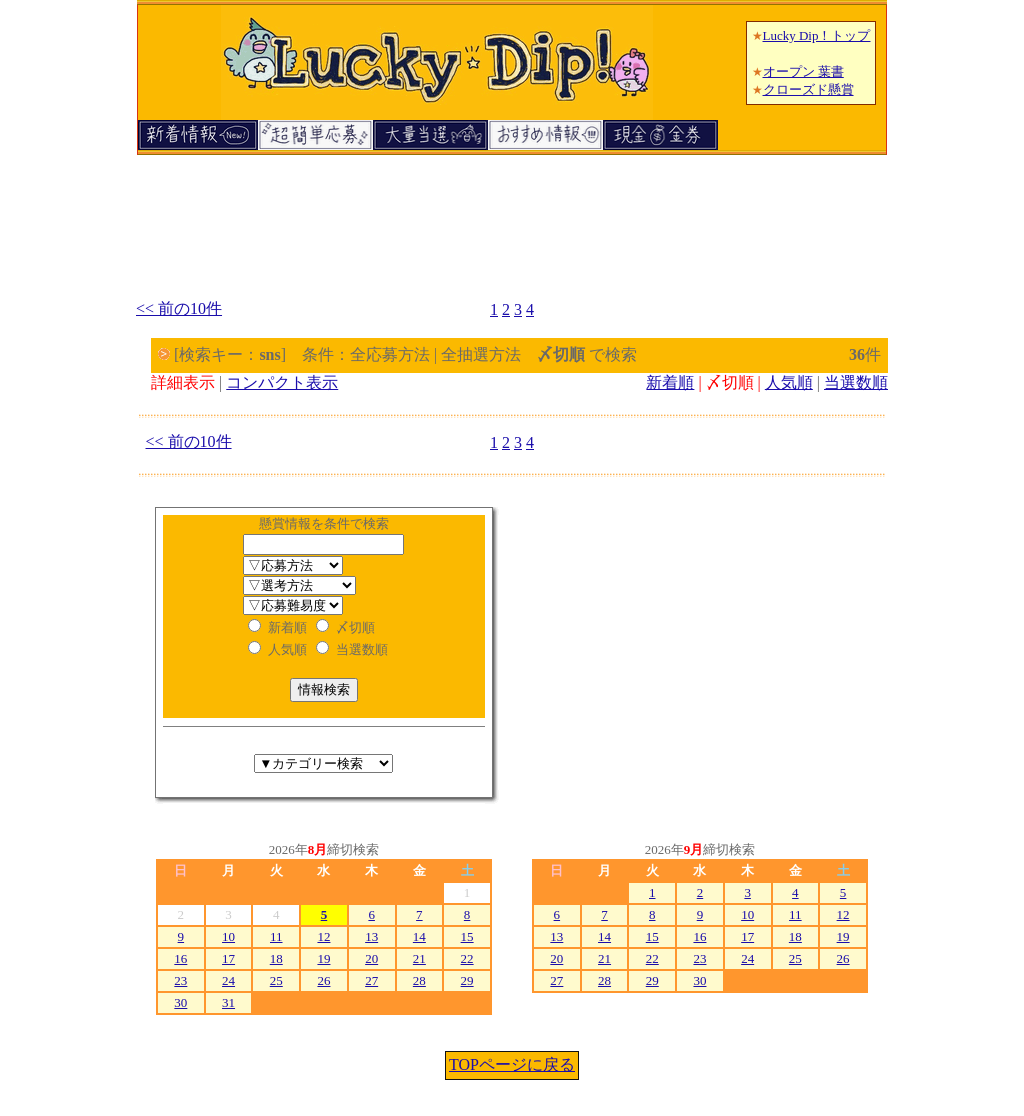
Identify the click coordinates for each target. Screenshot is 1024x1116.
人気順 (789, 382)
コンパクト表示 (282, 382)
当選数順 (856, 382)
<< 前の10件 (179, 308)
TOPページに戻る (512, 1064)
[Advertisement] (512, 218)
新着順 (670, 382)
